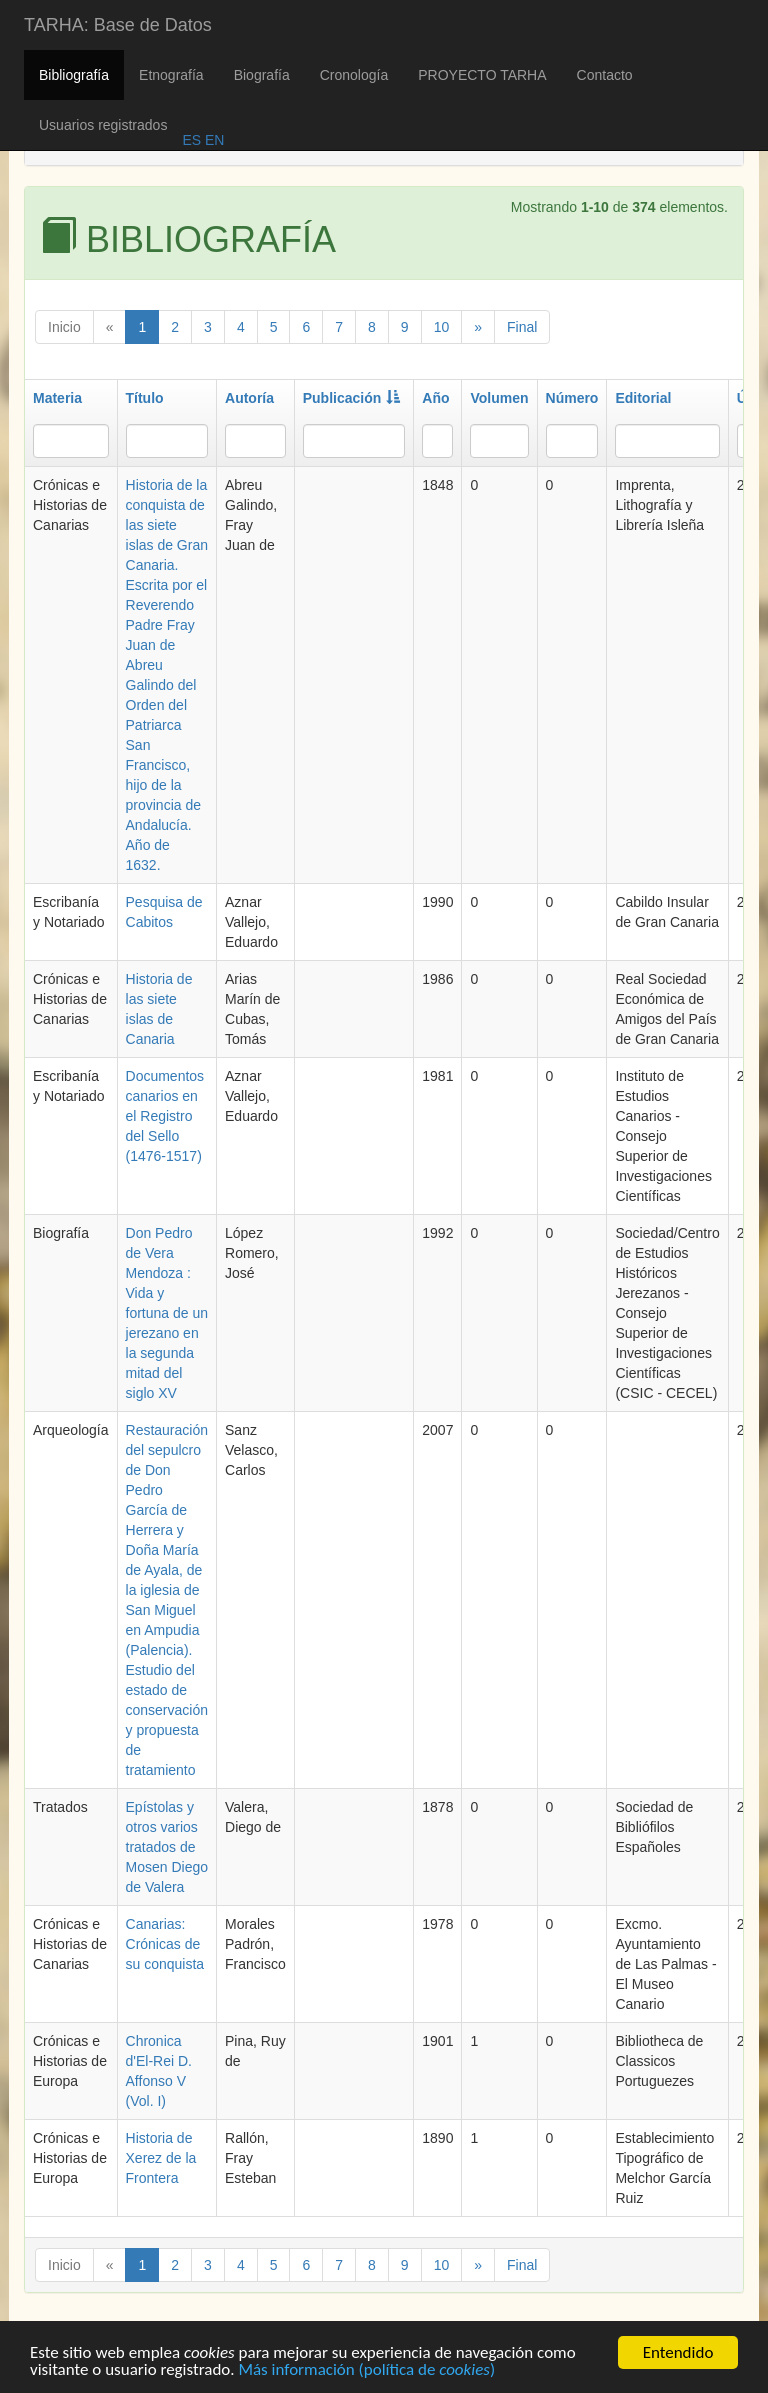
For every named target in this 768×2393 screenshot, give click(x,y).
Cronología (354, 75)
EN (212, 140)
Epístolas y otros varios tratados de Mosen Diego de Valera (167, 1847)
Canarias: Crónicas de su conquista (165, 1944)
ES (191, 140)
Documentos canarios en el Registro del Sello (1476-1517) (165, 1116)
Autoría (249, 398)
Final (522, 327)
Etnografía (171, 75)
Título (145, 398)
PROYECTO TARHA (482, 75)
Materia (57, 398)
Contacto (605, 75)
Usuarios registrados (103, 125)
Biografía (262, 75)
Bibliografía (74, 75)
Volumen (499, 398)
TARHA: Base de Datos (118, 25)
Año (435, 398)
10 (442, 327)
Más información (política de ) (366, 2373)
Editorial (643, 398)
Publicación (352, 398)
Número (572, 398)
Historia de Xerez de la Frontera (161, 2158)
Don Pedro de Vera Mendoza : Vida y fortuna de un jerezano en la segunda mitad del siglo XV (167, 1313)
